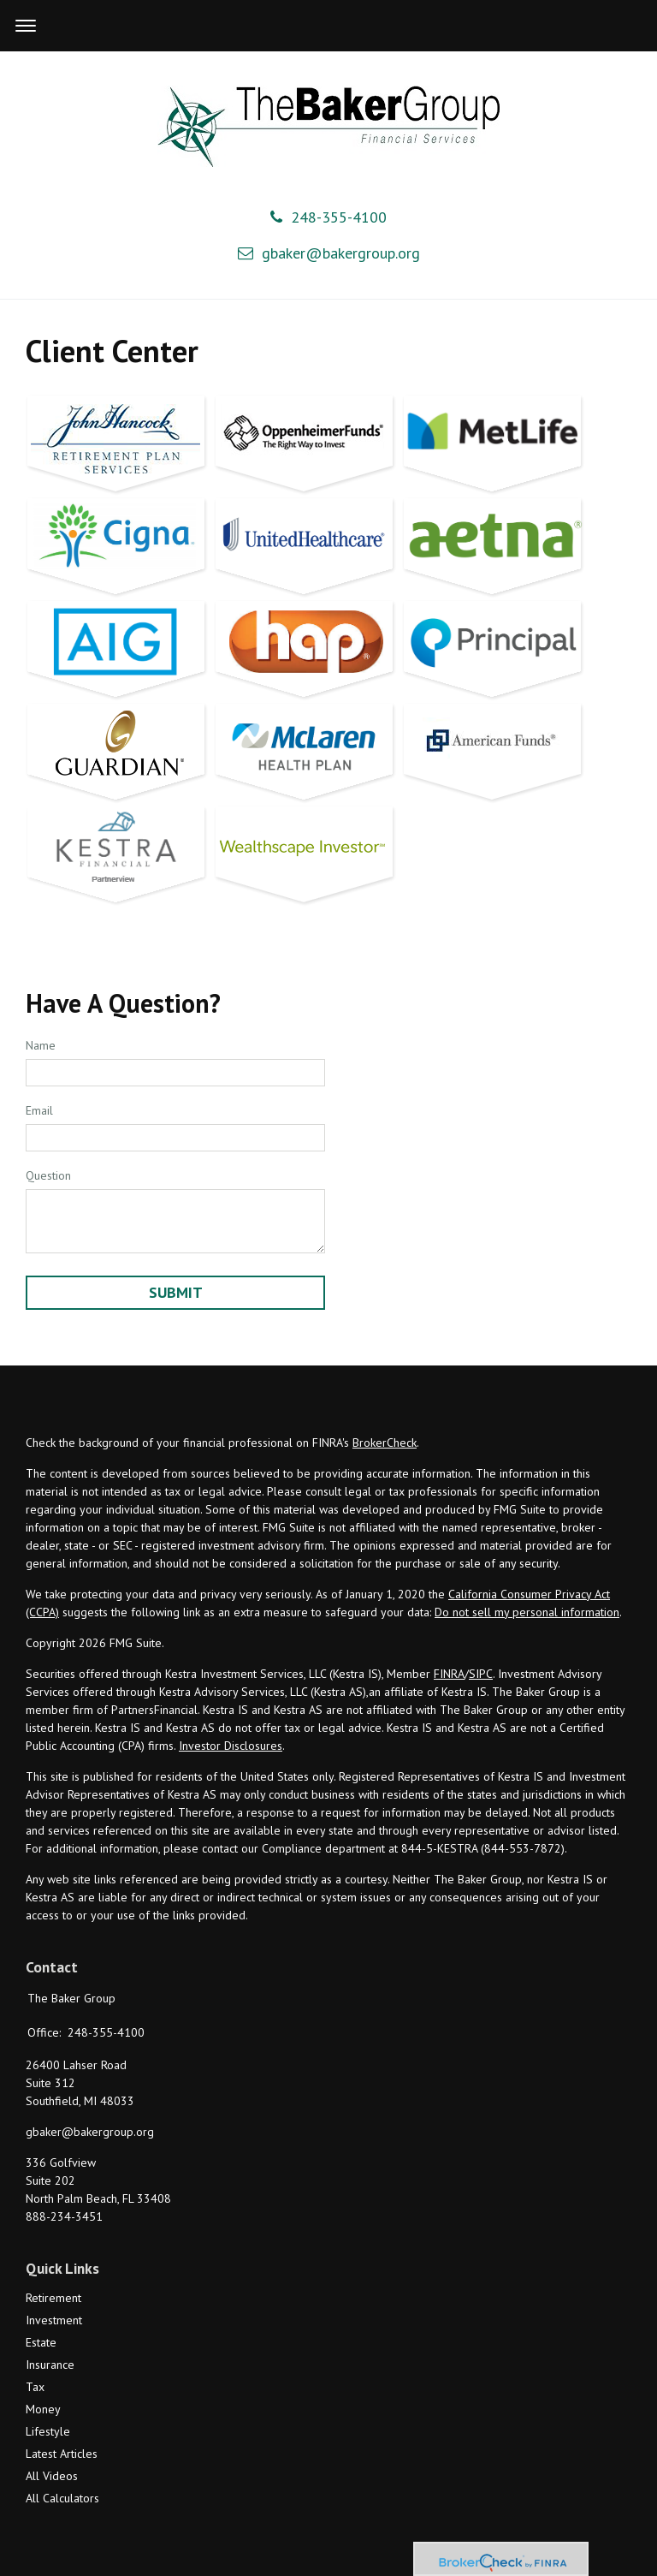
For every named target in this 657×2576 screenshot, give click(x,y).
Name (41, 1045)
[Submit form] (175, 1293)
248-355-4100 (328, 217)
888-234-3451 (64, 2216)
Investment (54, 2320)
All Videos (52, 2476)
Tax (35, 2387)
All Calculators (62, 2498)
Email (39, 1110)
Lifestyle (48, 2431)
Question (48, 1175)
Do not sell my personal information (527, 1612)
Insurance (50, 2364)
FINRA (449, 1673)
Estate (41, 2342)
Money (43, 2409)
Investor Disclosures (230, 1745)
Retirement (53, 2297)
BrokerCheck (384, 1442)
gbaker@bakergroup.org (329, 253)
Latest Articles (62, 2453)
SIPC (481, 1673)
